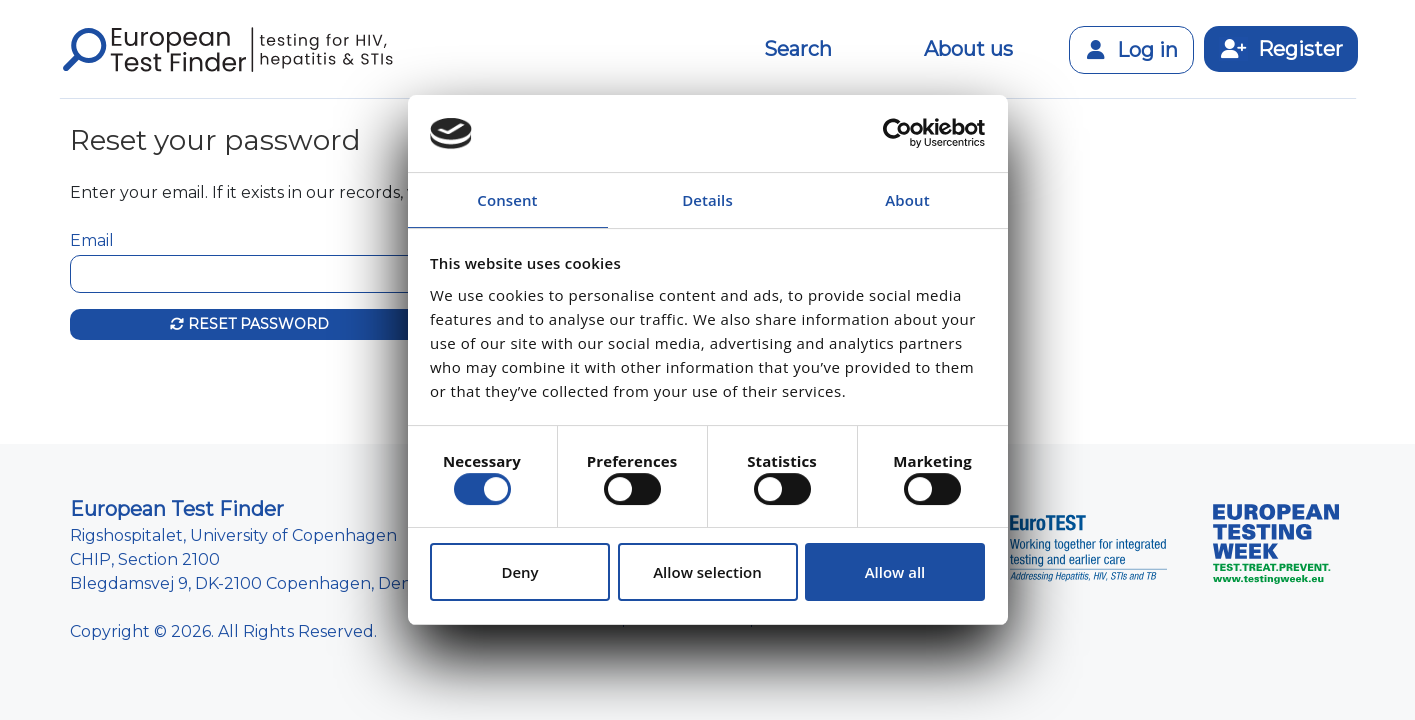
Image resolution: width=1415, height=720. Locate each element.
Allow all (895, 572)
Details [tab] (707, 200)
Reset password (249, 324)
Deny (519, 572)
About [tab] (907, 200)
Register (1281, 49)
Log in (1131, 50)
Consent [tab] (507, 200)
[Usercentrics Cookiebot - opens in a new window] (897, 133)
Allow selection (707, 572)
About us (968, 49)
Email (92, 240)
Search (798, 49)
